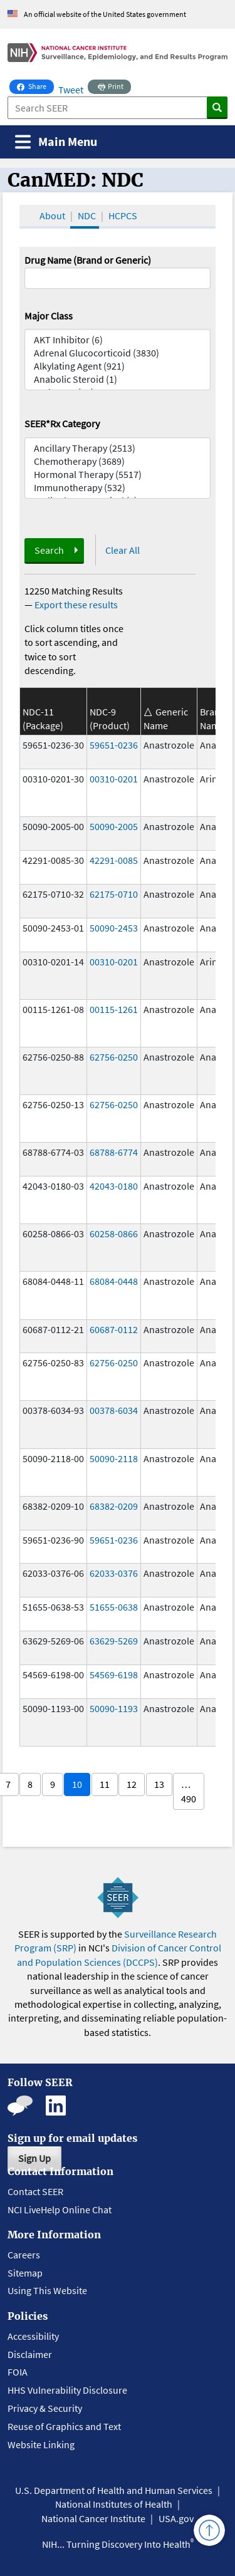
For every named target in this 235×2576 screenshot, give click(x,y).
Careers (24, 2254)
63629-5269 (114, 1640)
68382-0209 (114, 1506)
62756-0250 (114, 1057)
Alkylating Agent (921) (118, 366)
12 (132, 1784)
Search (49, 550)
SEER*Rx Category (62, 423)
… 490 (188, 1791)
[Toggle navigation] (56, 141)
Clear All (122, 550)
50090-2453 (114, 928)
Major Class (48, 315)
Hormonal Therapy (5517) (118, 474)
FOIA (18, 2372)
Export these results (76, 604)
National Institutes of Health (113, 2504)
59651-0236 (114, 745)
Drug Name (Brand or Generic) (87, 260)
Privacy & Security (45, 2408)
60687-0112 (114, 1329)
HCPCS (122, 215)
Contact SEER (35, 2191)
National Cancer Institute (93, 2518)
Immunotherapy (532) (118, 487)
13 (159, 1784)
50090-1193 (114, 1708)
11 (105, 1784)
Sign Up (34, 2158)
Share (35, 85)
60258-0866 (114, 1233)
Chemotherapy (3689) (118, 461)
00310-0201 (114, 778)
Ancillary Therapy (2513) (118, 448)
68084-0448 (114, 1281)
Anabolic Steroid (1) (118, 379)
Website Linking (41, 2444)
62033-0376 (114, 1573)
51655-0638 (114, 1607)
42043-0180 (114, 1186)
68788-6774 (114, 1152)
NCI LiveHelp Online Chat (60, 2209)
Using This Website (47, 2290)
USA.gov (176, 2518)
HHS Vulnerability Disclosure (67, 2390)
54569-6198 (114, 1674)
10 (77, 1784)
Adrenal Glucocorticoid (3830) (118, 353)
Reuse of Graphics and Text (64, 2426)
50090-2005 (114, 826)
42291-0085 (114, 860)
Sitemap (25, 2273)
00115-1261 (114, 1009)
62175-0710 (114, 894)
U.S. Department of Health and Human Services (113, 2490)
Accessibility (33, 2336)
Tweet (70, 89)
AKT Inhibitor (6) (118, 339)
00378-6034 (114, 1410)
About (52, 215)
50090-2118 (114, 1458)
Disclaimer (30, 2354)
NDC (87, 215)
